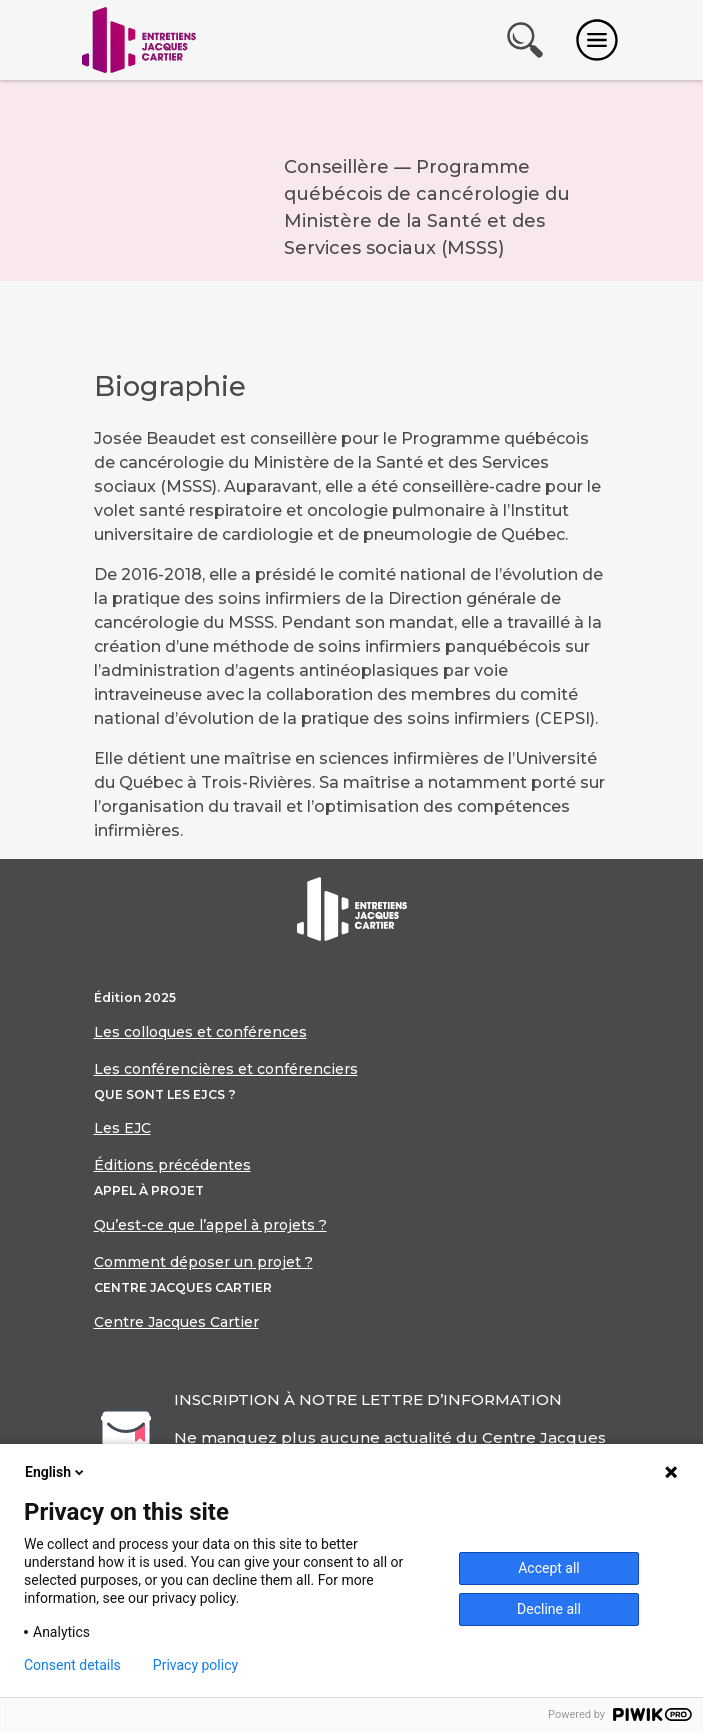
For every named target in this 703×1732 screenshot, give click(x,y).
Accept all (549, 1568)
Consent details (72, 1665)
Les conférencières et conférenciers (226, 1069)
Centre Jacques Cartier (176, 1322)
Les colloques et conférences (200, 1032)
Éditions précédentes (172, 1165)
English (56, 1472)
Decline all (549, 1609)
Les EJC (122, 1128)
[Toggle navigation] (597, 40)
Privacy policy (195, 1665)
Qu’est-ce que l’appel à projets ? (210, 1225)
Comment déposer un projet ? (203, 1262)
